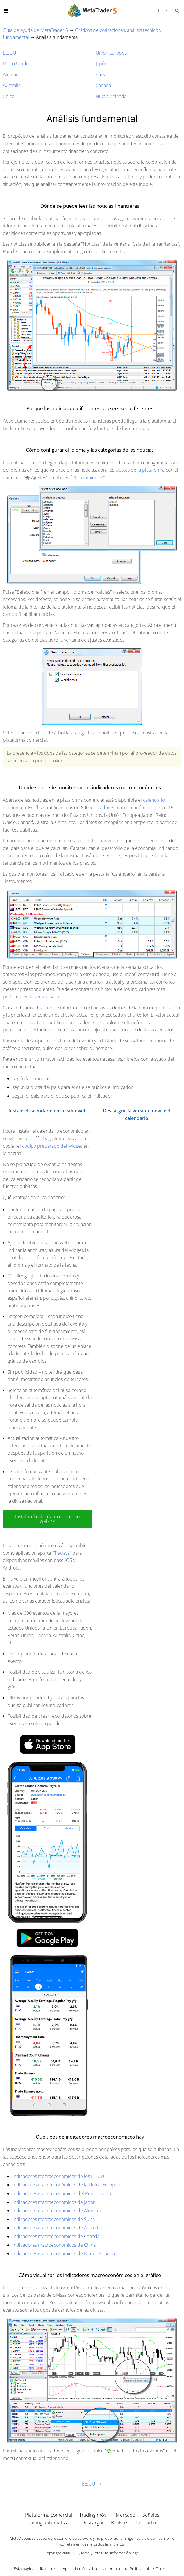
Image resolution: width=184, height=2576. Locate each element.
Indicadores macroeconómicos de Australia (57, 2227)
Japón (101, 63)
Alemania (12, 74)
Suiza (101, 74)
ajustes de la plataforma (140, 470)
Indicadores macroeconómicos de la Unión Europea (66, 2185)
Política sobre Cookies (150, 2568)
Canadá (103, 85)
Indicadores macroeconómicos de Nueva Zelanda (63, 2253)
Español (160, 10)
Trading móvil (94, 2514)
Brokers (119, 2522)
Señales (150, 2514)
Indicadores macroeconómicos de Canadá (55, 2236)
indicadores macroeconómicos (121, 807)
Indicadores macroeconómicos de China (54, 2245)
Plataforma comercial (48, 2514)
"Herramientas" (89, 477)
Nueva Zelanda (111, 96)
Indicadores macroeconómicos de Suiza (53, 2219)
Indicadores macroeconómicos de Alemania (57, 2210)
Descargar (92, 2522)
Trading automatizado (50, 2522)
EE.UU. (10, 53)
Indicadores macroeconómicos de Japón (54, 2202)
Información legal (125, 2552)
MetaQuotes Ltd (94, 2552)
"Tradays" (61, 1553)
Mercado (125, 2514)
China (9, 96)
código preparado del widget (52, 1146)
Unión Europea (111, 53)
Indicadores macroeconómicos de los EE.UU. (59, 2176)
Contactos (146, 2522)
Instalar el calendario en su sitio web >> (47, 1518)
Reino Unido (16, 63)
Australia (12, 85)
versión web (46, 996)
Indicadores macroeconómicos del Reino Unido (61, 2193)
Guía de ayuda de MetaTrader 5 (35, 30)
